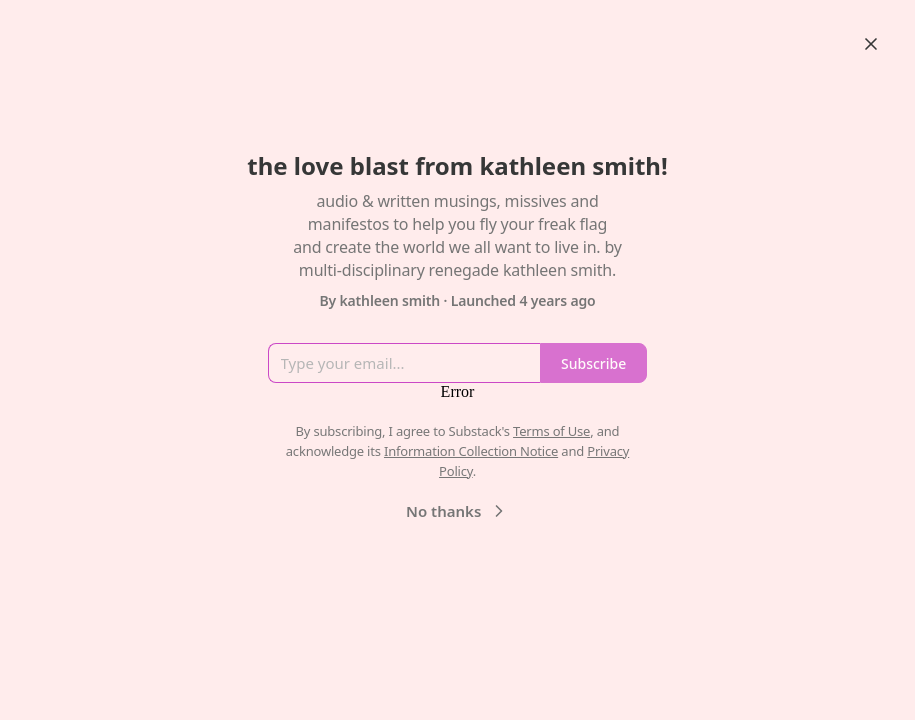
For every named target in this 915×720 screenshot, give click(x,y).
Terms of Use (551, 431)
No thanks (457, 511)
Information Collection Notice (471, 451)
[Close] (871, 44)
